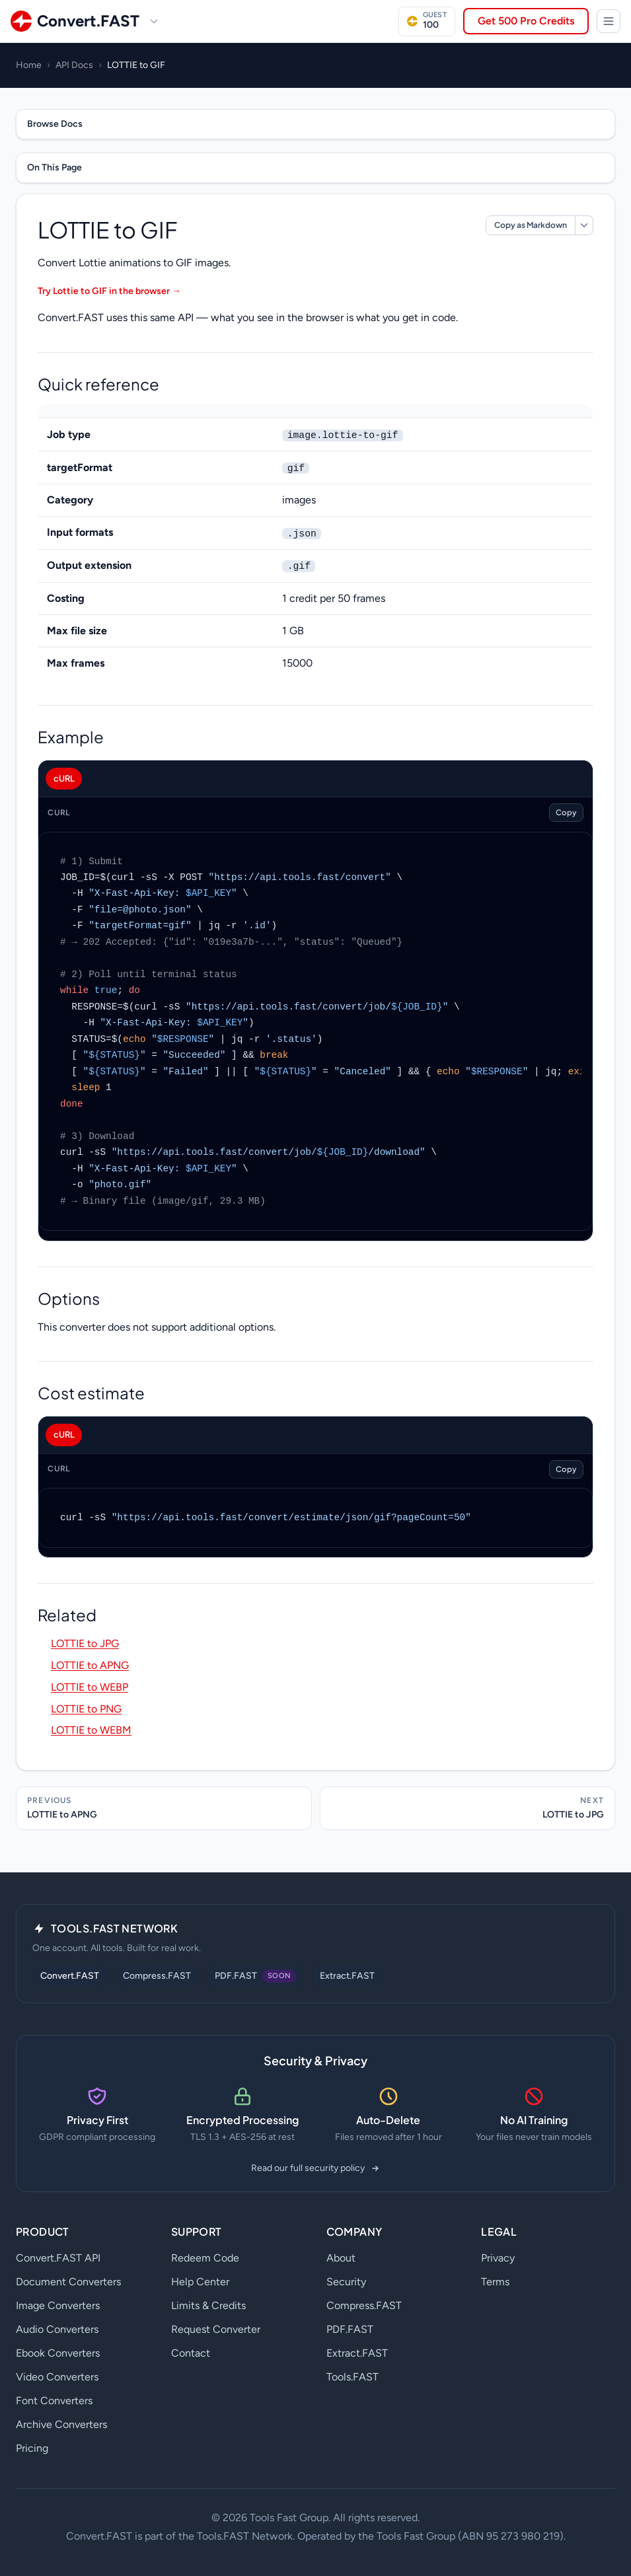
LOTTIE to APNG (90, 1665)
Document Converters (68, 2281)
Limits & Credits (208, 2305)
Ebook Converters (58, 2353)
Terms (495, 2281)
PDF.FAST (349, 2329)
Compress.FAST (157, 1975)
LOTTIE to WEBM (91, 1730)
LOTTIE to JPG (85, 1643)
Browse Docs (55, 123)
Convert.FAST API (58, 2258)
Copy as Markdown (530, 225)
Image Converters (58, 2305)
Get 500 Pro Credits (526, 21)
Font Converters (54, 2400)
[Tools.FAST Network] (608, 21)
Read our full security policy (316, 2168)
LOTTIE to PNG (86, 1709)
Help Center (200, 2281)
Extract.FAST (347, 1975)
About (340, 2258)
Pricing (32, 2448)
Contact (190, 2353)
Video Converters (57, 2377)
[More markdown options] (584, 225)
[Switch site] (154, 21)
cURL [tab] (64, 778)
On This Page (54, 167)
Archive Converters (61, 2424)
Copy (566, 812)
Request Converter (215, 2329)
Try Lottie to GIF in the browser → (109, 291)
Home (29, 65)
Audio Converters (57, 2329)
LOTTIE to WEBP (89, 1687)
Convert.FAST (69, 1975)
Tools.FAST (352, 2377)
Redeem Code (205, 2258)
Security (346, 2281)
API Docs (74, 65)
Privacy (498, 2258)
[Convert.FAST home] (75, 21)
